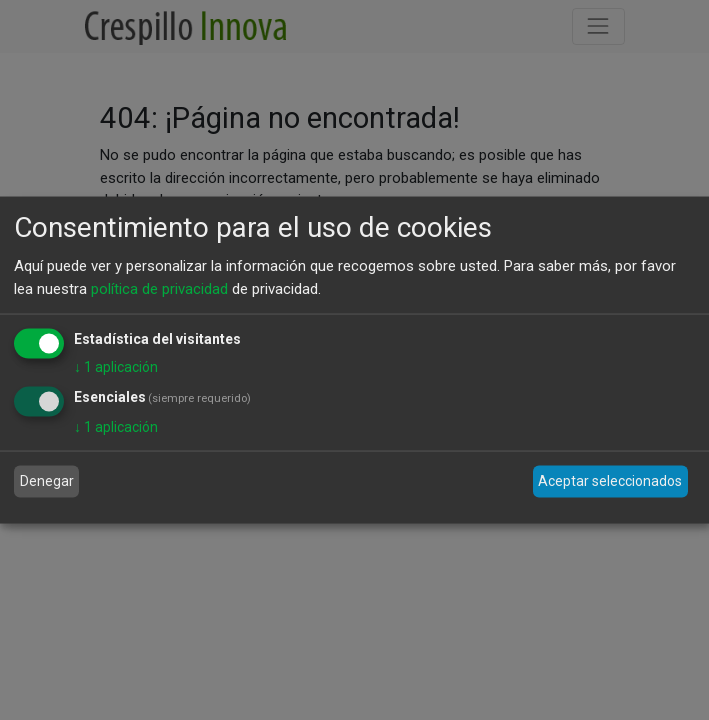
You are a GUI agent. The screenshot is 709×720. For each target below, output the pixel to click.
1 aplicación (116, 367)
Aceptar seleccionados (610, 481)
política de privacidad (159, 288)
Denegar (47, 481)
